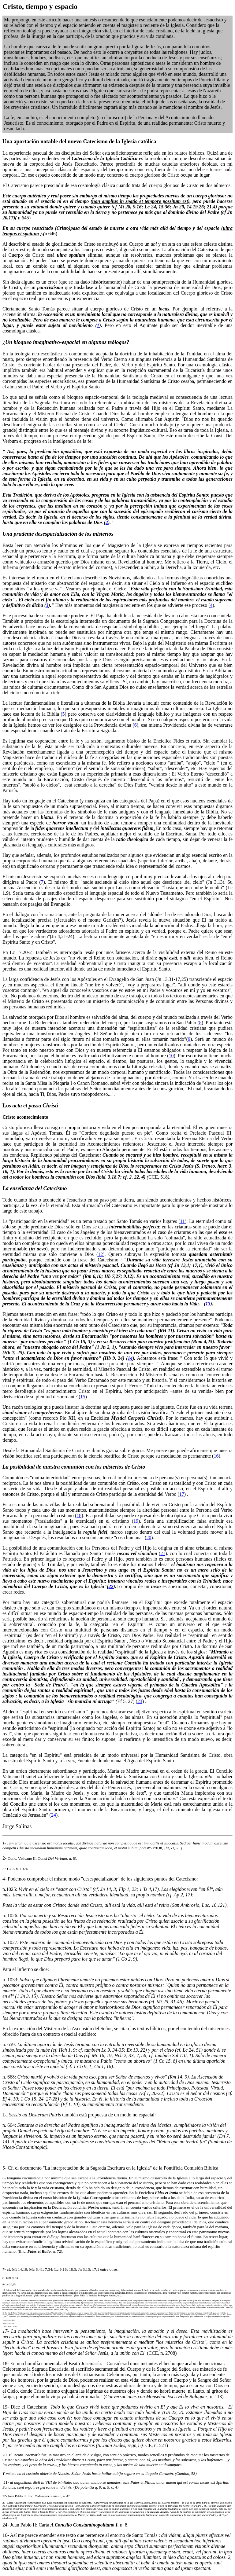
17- (5, 2331)
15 (82, 1396)
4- (4, 1878)
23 (139, 1701)
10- (4, 2290)
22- (4, 2496)
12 (100, 1254)
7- (4, 2269)
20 (148, 1537)
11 (182, 1221)
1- (4, 1843)
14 (130, 1358)
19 (135, 1521)
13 (208, 1303)
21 (162, 1553)
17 (181, 1494)
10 (171, 1055)
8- (3, 2278)
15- (3, 2326)
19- (5, 2406)
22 (111, 1586)
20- (5, 2455)
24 (53, 1815)
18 (78, 1515)
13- (3, 2320)
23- (4, 2502)
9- (3, 2284)
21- (5, 2482)
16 (216, 1456)
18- (5, 2363)
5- (4, 2168)
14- (3, 2323)
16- (5, 2535)
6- (4, 2178)
